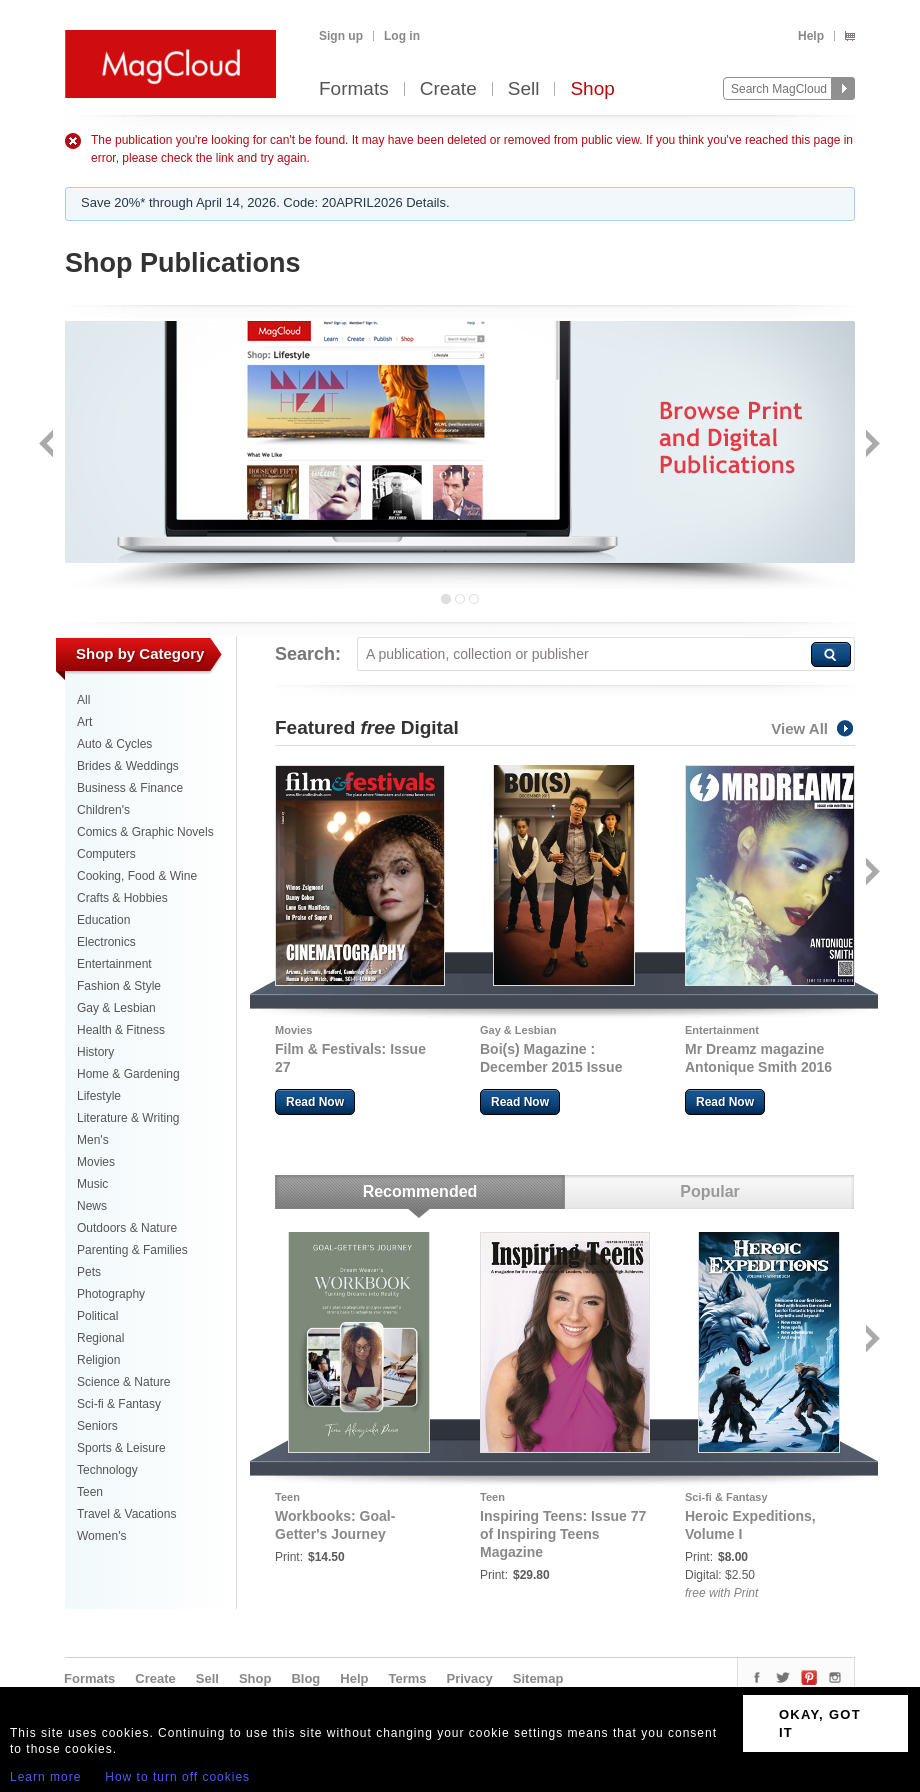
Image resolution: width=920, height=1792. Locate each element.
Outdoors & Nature (127, 1228)
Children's (103, 810)
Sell (524, 89)
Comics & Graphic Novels (145, 832)
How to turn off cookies (177, 1777)
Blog (305, 1678)
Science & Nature (123, 1382)
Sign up (341, 36)
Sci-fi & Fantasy (119, 1404)
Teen (90, 1492)
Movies (96, 1162)
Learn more (45, 1777)
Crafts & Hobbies (122, 898)
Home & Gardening (128, 1074)
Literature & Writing (128, 1118)
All (83, 700)
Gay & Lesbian (116, 1008)
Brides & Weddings (128, 766)
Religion (98, 1360)
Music (92, 1184)
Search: (308, 654)
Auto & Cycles (114, 744)
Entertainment (114, 964)
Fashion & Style (119, 986)
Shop (592, 89)
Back (48, 445)
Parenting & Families (132, 1250)
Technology (107, 1470)
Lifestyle (99, 1096)
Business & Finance (130, 788)
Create (448, 89)
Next (870, 445)
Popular (710, 1191)
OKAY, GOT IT (820, 1723)
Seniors (97, 1426)
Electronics (106, 942)
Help (811, 36)
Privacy (470, 1678)
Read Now (315, 1102)
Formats (354, 89)
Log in (402, 36)
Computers (106, 854)
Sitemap (538, 1678)
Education (103, 920)
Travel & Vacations (126, 1514)
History (95, 1052)
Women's (101, 1536)
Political (97, 1316)
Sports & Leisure (121, 1448)
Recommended (420, 1191)
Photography (111, 1294)
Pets (89, 1272)
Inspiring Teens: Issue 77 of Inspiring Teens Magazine (563, 1534)
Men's (93, 1140)
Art (84, 722)
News (92, 1206)
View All (813, 728)
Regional (100, 1338)
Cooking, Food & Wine (137, 876)
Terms (407, 1678)
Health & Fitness (121, 1030)
